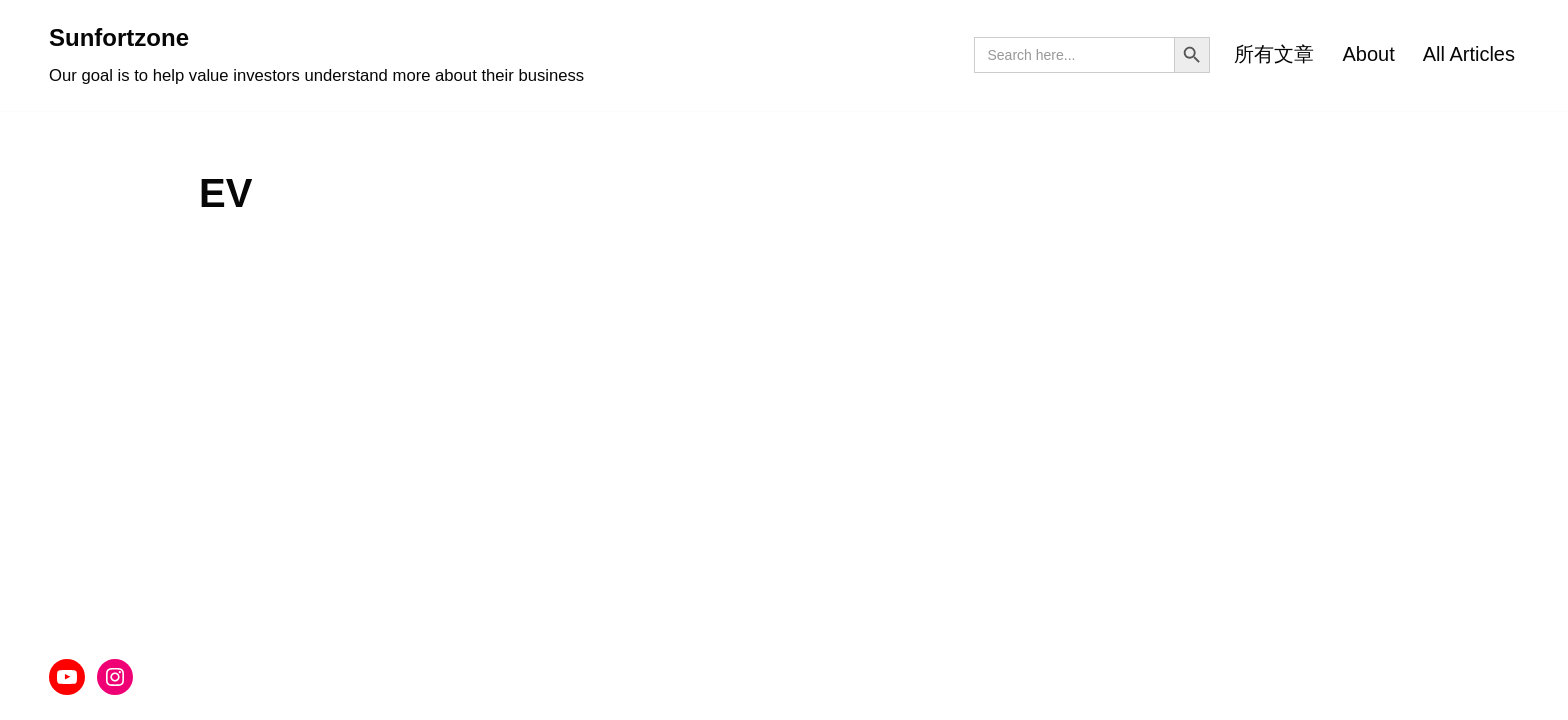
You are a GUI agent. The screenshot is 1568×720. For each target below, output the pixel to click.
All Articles (1469, 54)
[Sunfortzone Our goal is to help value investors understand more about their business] (316, 55)
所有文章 (1274, 54)
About (1368, 54)
